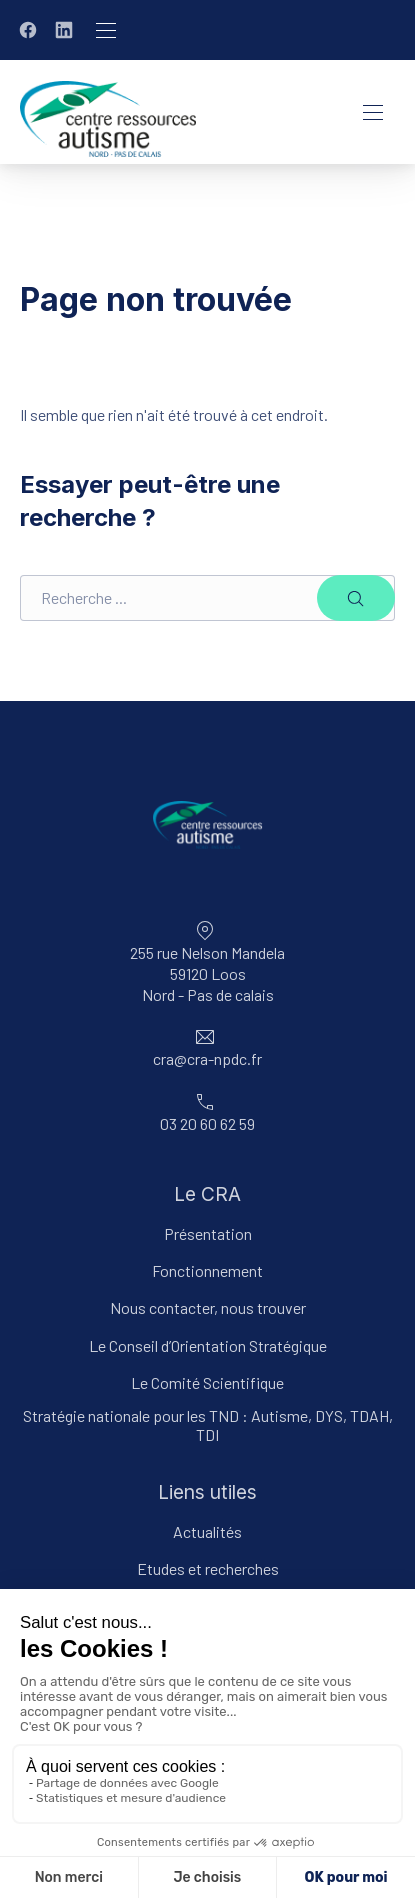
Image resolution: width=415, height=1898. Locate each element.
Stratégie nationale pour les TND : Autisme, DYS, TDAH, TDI (208, 1425)
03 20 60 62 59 (207, 1123)
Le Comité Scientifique (207, 1382)
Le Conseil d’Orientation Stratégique (208, 1345)
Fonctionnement (207, 1270)
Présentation (208, 1233)
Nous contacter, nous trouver (208, 1307)
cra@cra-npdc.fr (207, 1058)
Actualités (207, 1531)
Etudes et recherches (208, 1568)
